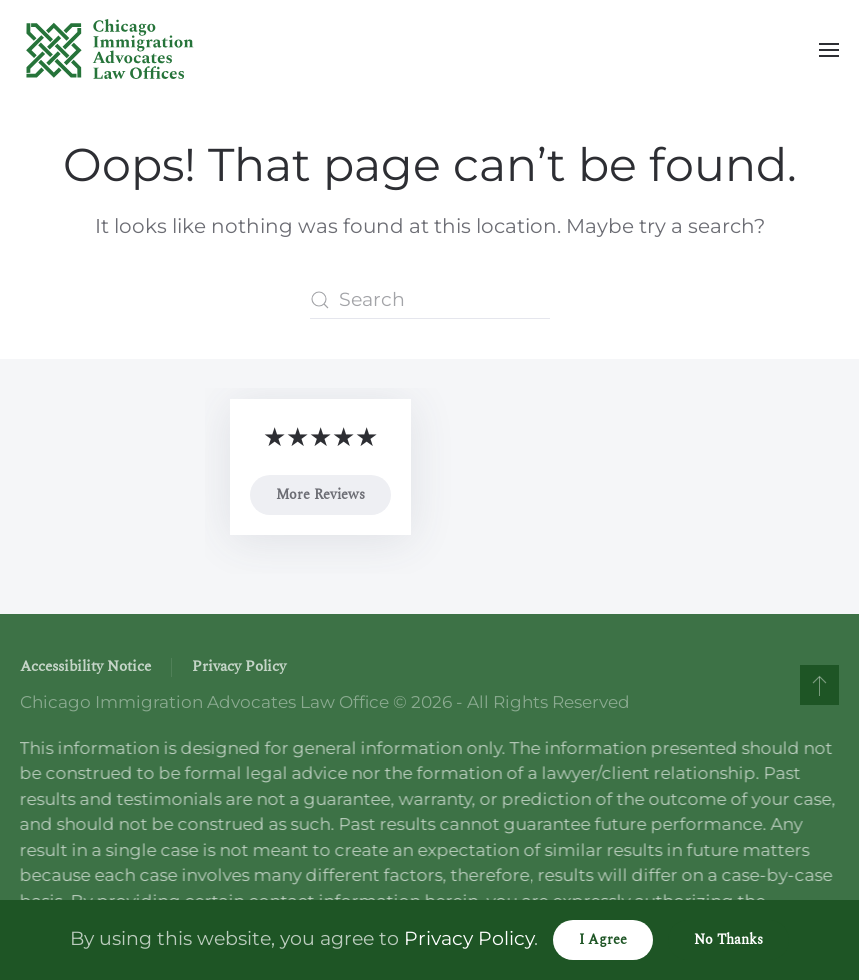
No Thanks (728, 939)
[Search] (430, 300)
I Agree (603, 939)
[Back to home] (110, 50)
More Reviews (320, 494)
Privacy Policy (239, 666)
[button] (829, 50)
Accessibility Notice (85, 666)
